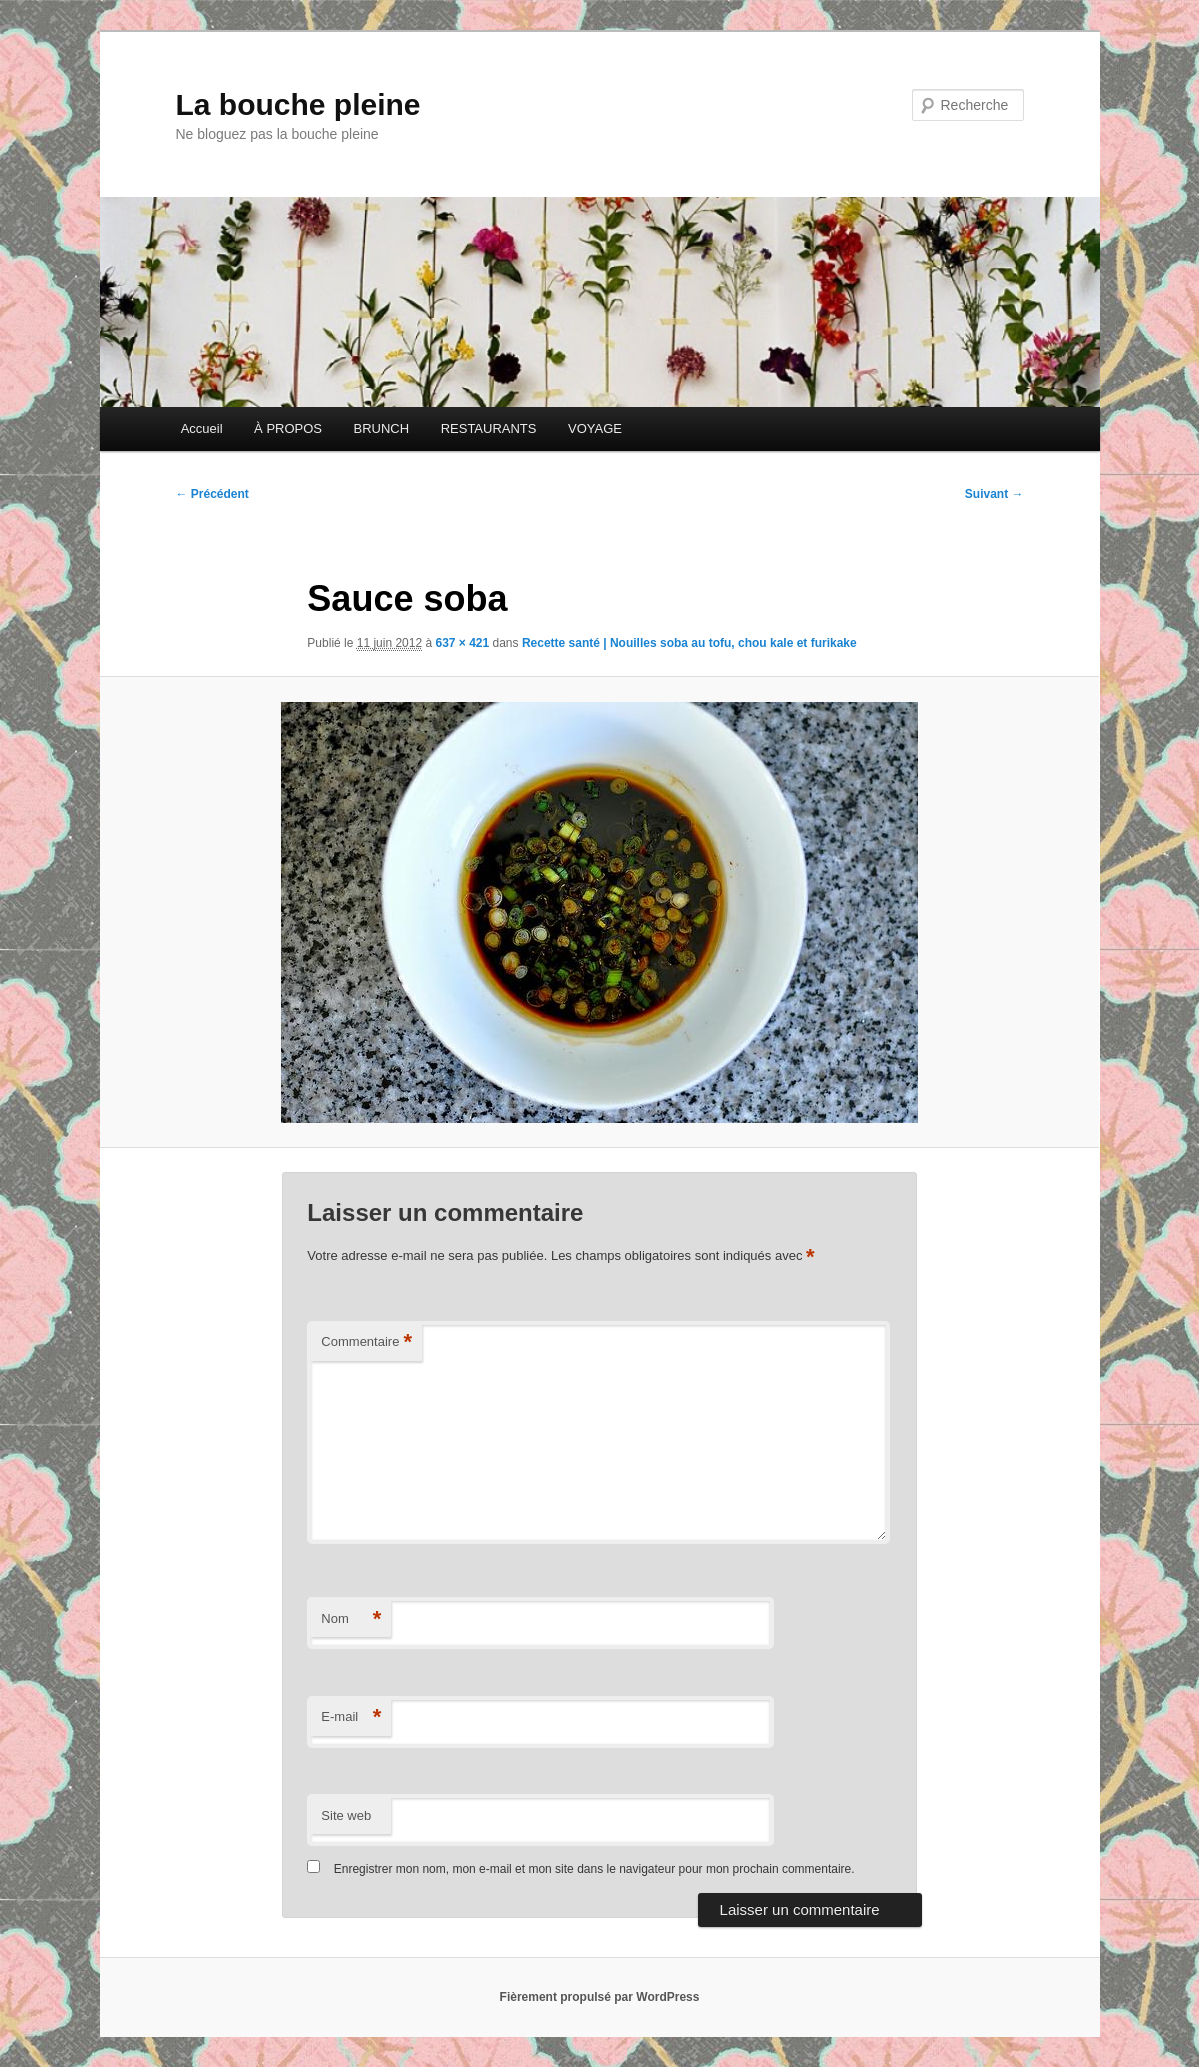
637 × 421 (462, 643)
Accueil (202, 428)
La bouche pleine (298, 104)
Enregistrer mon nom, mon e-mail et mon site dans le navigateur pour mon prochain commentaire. (594, 1869)
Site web (346, 1815)
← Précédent (212, 494)
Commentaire (366, 1342)
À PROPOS (288, 428)
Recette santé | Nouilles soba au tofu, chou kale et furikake (689, 643)
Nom (351, 1619)
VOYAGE (595, 428)
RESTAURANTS (489, 428)
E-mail (351, 1717)
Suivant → (994, 494)
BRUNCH (382, 428)
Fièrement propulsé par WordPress (600, 1997)
